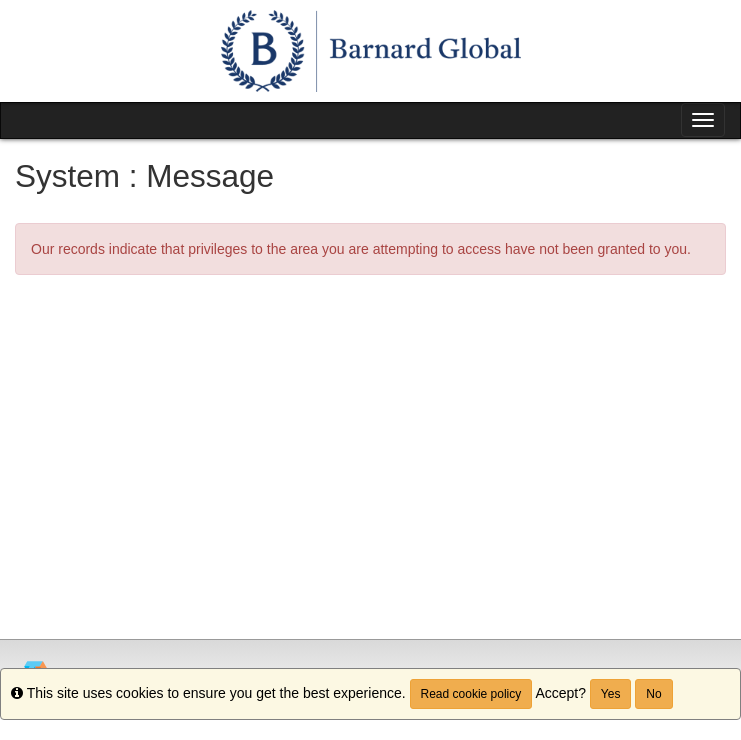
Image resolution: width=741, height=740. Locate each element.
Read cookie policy (471, 694)
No (653, 694)
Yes (611, 694)
